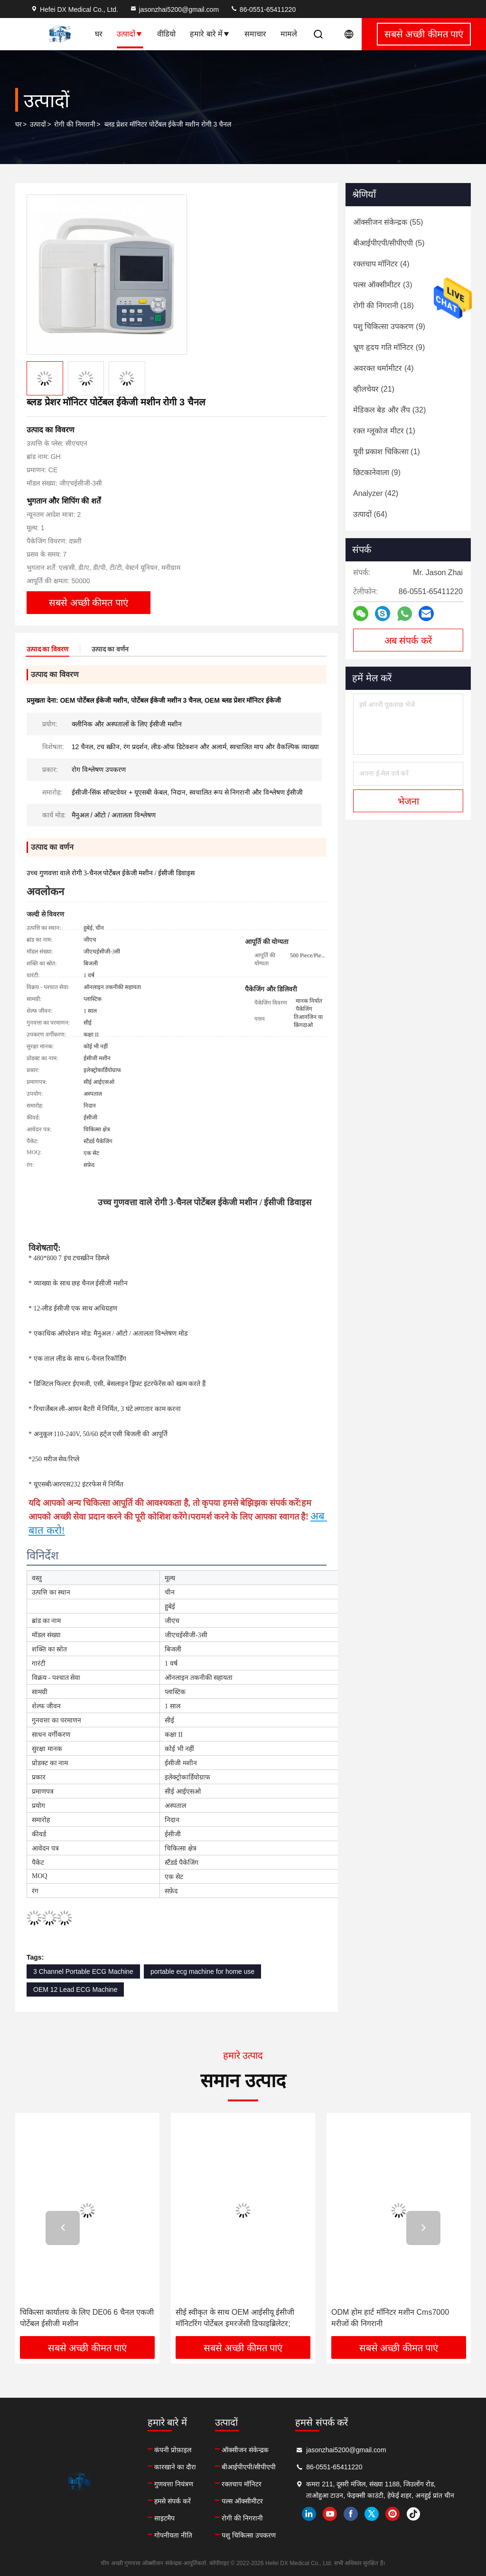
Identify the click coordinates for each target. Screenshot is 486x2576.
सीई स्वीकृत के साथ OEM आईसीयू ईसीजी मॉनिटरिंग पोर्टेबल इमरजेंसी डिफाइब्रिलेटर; (235, 2318)
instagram (392, 2514)
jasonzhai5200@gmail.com (174, 9)
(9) (389, 326)
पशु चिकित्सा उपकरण (249, 2535)
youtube (330, 2514)
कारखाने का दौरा (175, 2467)
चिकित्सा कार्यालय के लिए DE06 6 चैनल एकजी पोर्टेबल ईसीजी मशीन (87, 2318)
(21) (373, 389)
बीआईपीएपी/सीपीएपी (249, 2467)
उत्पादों (130, 34)
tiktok (413, 2514)
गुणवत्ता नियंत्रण (173, 2484)
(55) (388, 222)
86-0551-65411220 (263, 9)
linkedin (309, 2514)
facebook (351, 2514)
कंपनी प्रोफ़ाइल (172, 2450)
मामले (288, 34)
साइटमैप (164, 2518)
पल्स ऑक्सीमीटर (242, 2501)
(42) (375, 493)
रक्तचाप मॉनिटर (242, 2484)
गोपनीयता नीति (173, 2535)
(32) (389, 410)
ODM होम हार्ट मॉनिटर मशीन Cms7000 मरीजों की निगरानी (390, 2318)
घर (99, 34)
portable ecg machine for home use (202, 1971)
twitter (371, 2514)
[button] (63, 2228)
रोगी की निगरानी (74, 124)
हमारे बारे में (210, 34)
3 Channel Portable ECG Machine (83, 1971)
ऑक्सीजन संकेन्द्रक (245, 2450)
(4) (381, 264)
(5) (388, 243)
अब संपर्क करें (408, 640)
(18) (383, 306)
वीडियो (166, 34)
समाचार (255, 34)
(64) (370, 514)
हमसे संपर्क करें (172, 2501)
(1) (384, 431)
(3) (382, 285)
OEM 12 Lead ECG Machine (75, 1989)
